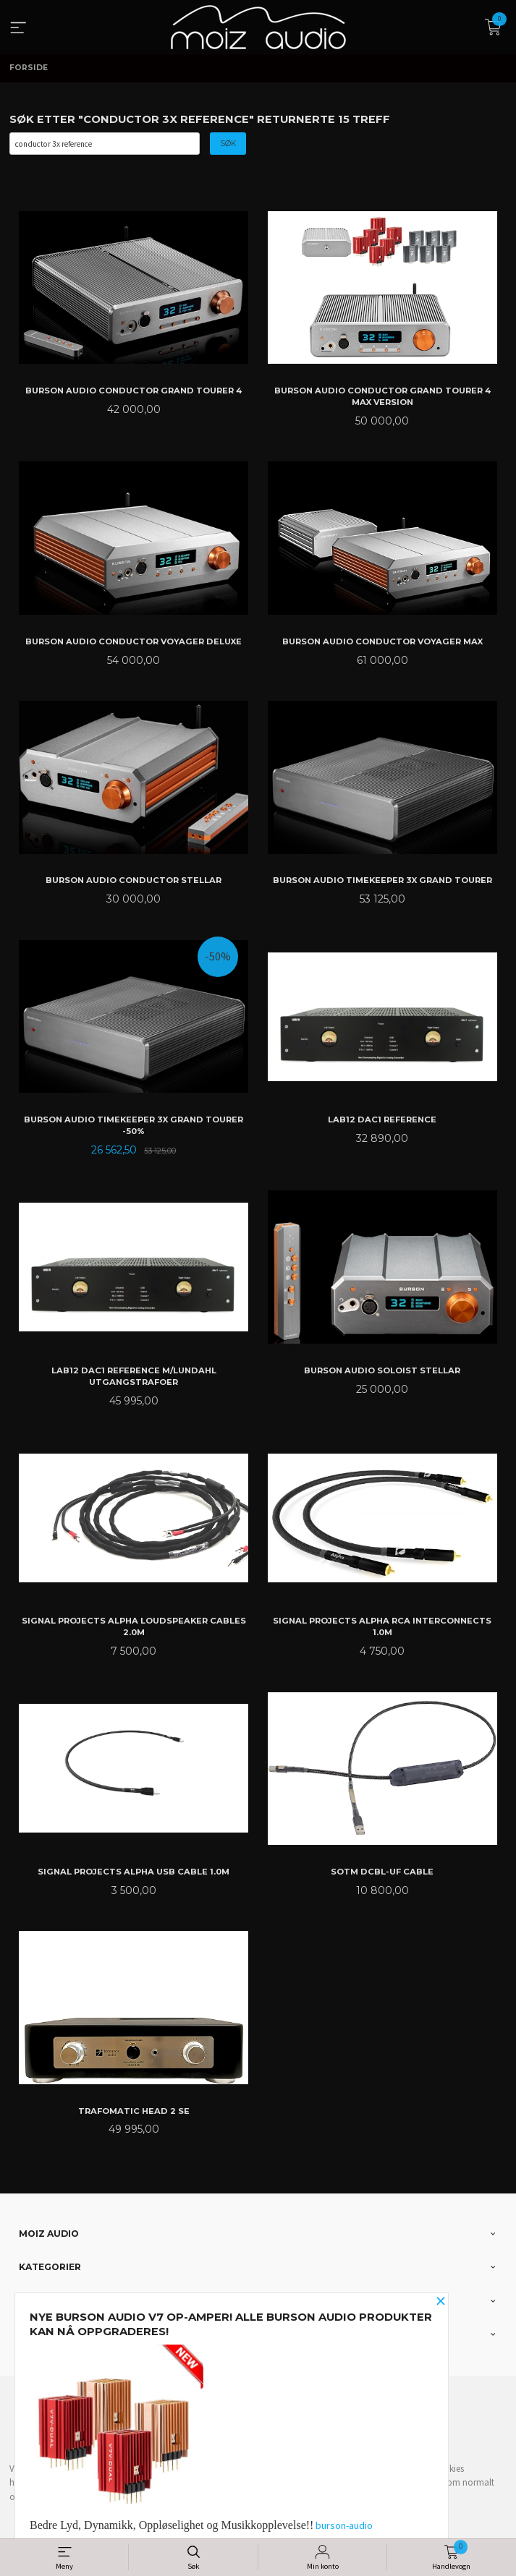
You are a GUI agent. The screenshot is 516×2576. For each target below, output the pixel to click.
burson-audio (344, 2525)
